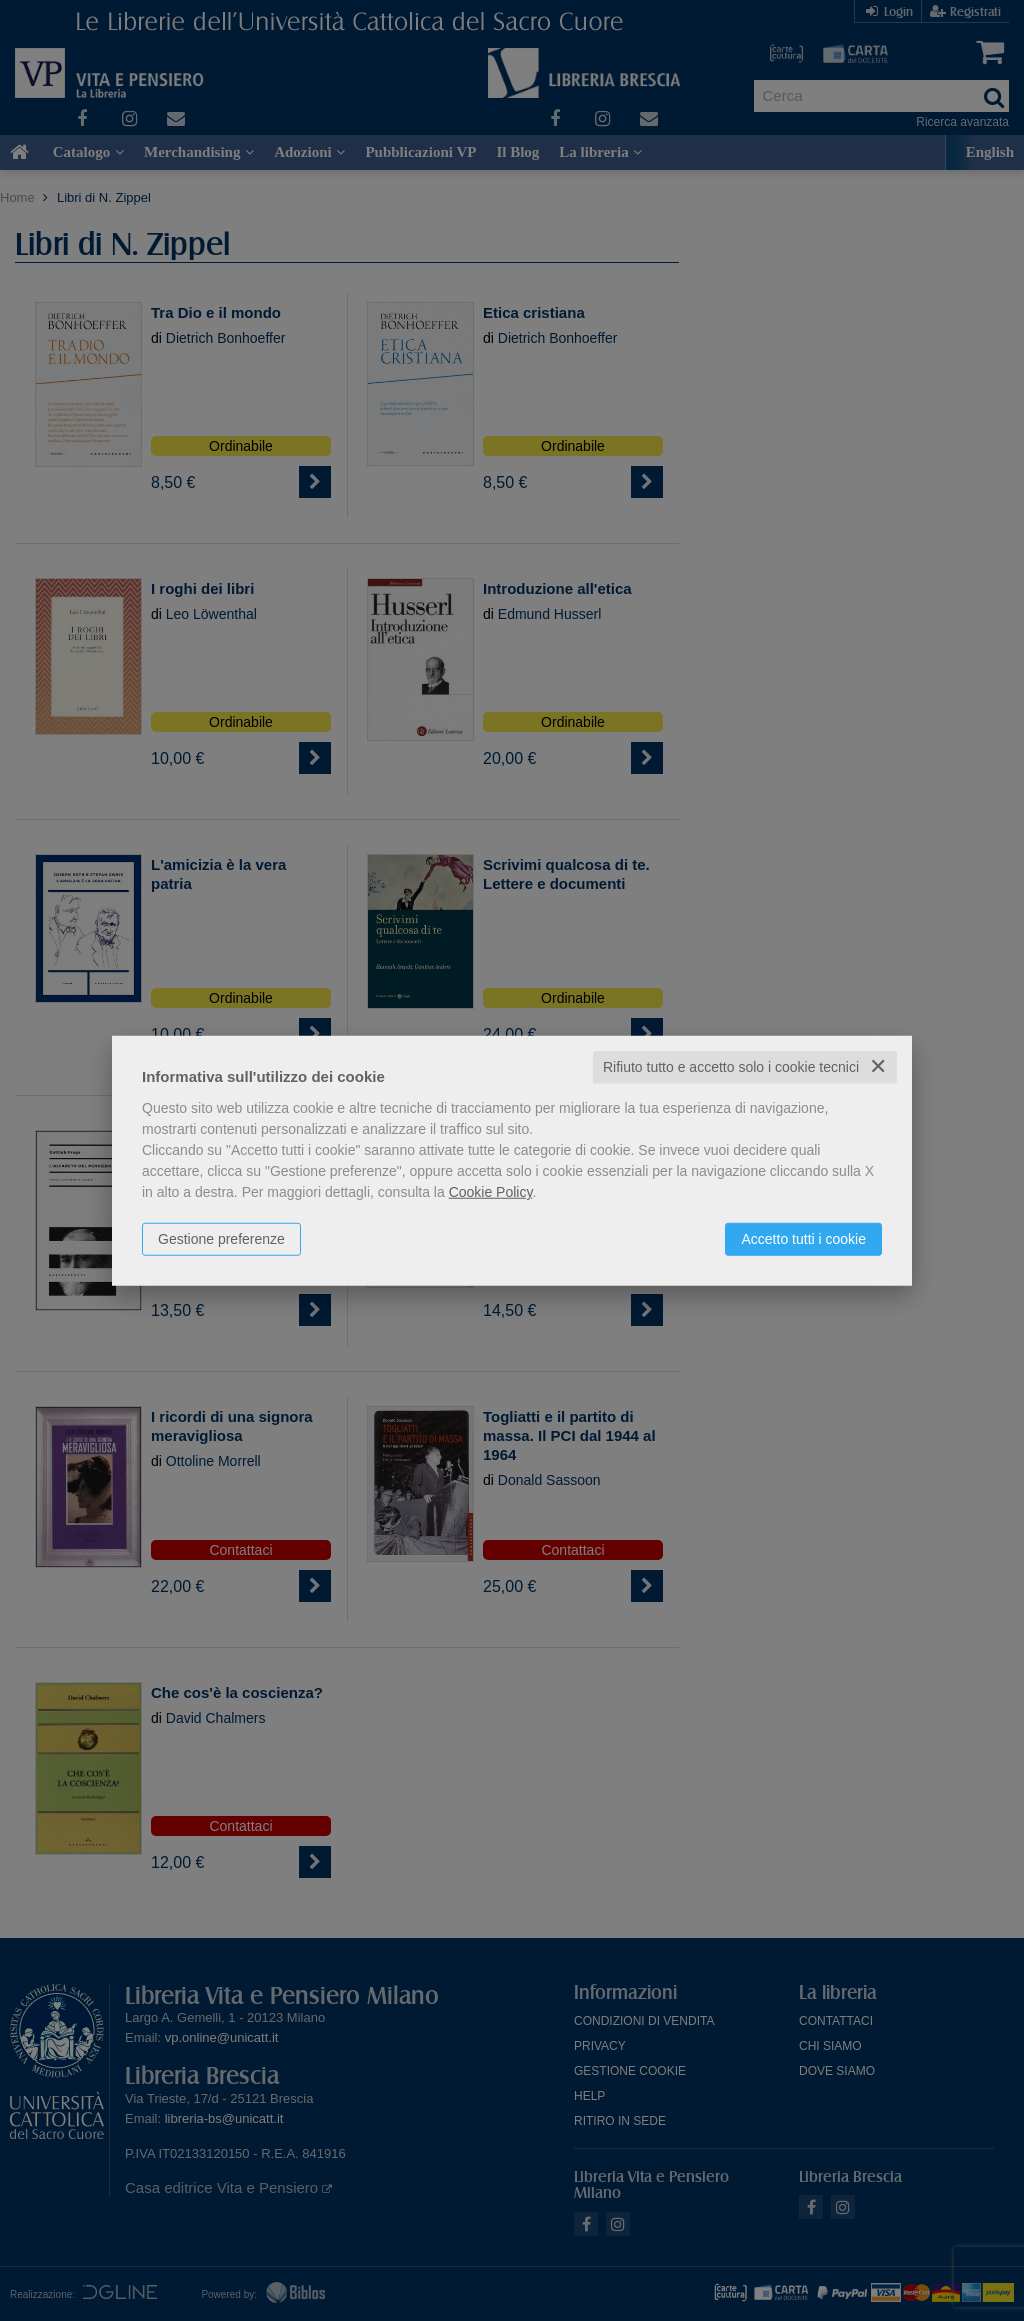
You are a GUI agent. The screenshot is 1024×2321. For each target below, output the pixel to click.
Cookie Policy (491, 1192)
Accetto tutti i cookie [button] (803, 1239)
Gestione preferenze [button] (221, 1239)
